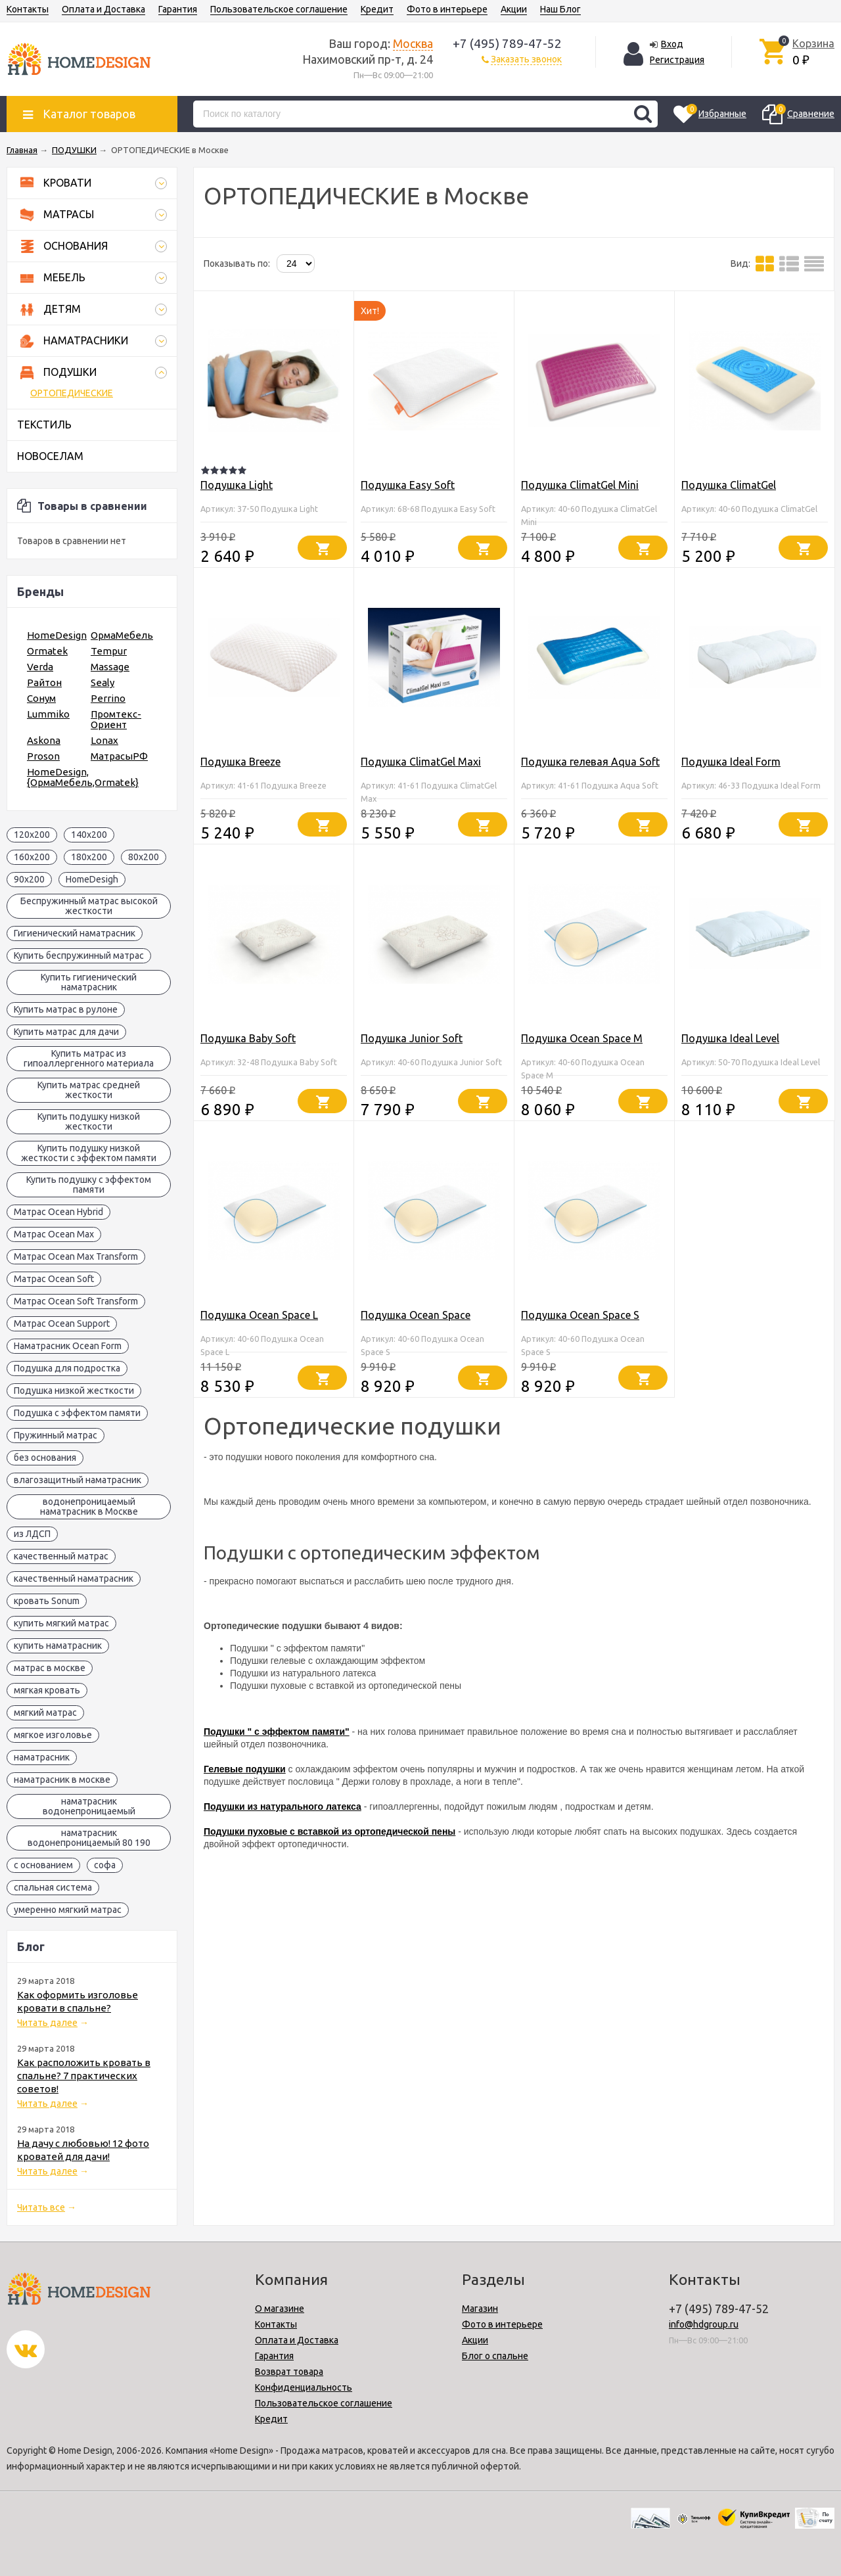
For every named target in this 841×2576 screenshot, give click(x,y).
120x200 (32, 834)
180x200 (89, 857)
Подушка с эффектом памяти (77, 1413)
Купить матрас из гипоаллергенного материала (89, 1058)
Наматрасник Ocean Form (68, 1346)
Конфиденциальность (303, 2387)
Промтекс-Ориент (116, 719)
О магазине (279, 2308)
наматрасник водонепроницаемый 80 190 (89, 1838)
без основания (45, 1457)
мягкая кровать (47, 1690)
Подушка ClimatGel (728, 485)
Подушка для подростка (67, 1368)
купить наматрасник (58, 1645)
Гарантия (177, 9)
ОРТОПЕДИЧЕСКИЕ (71, 393)
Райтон (44, 682)
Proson (43, 756)
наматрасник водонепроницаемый (89, 1806)
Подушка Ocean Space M (582, 1038)
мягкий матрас (45, 1712)
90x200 (29, 879)
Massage (110, 666)
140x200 (89, 834)
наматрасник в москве (62, 1779)
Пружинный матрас (55, 1435)
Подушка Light (236, 485)
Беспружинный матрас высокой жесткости (89, 906)
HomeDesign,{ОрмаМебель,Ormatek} (83, 777)
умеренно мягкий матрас (68, 1909)
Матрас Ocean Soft (54, 1279)
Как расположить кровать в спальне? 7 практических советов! (83, 2075)
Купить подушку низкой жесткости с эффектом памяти (88, 1153)
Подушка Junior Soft (412, 1038)
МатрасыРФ (119, 756)
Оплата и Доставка (103, 9)
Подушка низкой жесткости (74, 1390)
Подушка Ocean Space (415, 1315)
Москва (413, 43)
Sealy (102, 682)
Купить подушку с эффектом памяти (88, 1184)
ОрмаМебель (122, 635)
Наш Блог (560, 9)
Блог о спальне (495, 2356)
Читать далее (47, 2022)
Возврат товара (289, 2371)
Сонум (41, 698)
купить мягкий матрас (61, 1623)
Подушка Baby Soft (248, 1038)
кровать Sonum (47, 1601)
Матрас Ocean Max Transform (76, 1256)
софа (105, 1865)
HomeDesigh (92, 879)
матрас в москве (49, 1668)
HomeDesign (57, 635)
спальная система (53, 1887)
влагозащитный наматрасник (77, 1480)
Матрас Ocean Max (54, 1234)
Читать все (41, 2207)
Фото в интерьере (447, 9)
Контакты (28, 9)
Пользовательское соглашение (279, 9)
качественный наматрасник (73, 1578)
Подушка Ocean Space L (259, 1315)
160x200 (32, 857)
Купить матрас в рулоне (66, 1009)
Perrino (108, 698)
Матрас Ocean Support (62, 1323)
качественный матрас (61, 1556)
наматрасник (42, 1757)
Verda (40, 666)
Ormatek (47, 650)
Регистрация (677, 60)
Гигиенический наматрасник (74, 933)
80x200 (143, 857)
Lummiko (48, 714)
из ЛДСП (32, 1534)
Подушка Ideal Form (731, 762)
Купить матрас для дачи (66, 1031)
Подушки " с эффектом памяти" (277, 1731)
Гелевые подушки (245, 1769)
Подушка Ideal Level (730, 1038)
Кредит (377, 9)
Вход (672, 44)
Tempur (109, 650)
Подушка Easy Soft (408, 485)
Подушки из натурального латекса (282, 1806)
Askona (43, 740)
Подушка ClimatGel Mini (580, 485)
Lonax (104, 740)
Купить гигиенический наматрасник (89, 982)
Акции (514, 9)
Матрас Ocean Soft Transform (76, 1301)
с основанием (43, 1865)
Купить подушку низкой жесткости (88, 1121)
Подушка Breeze (240, 762)
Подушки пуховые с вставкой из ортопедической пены (329, 1831)
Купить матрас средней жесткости (88, 1090)
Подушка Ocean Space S (580, 1315)
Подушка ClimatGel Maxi (421, 762)
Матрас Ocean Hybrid (58, 1212)
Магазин (480, 2308)
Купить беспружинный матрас (79, 955)
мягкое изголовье (53, 1735)
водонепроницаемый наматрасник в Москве (89, 1506)
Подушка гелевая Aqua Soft (590, 762)
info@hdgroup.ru (704, 2324)
